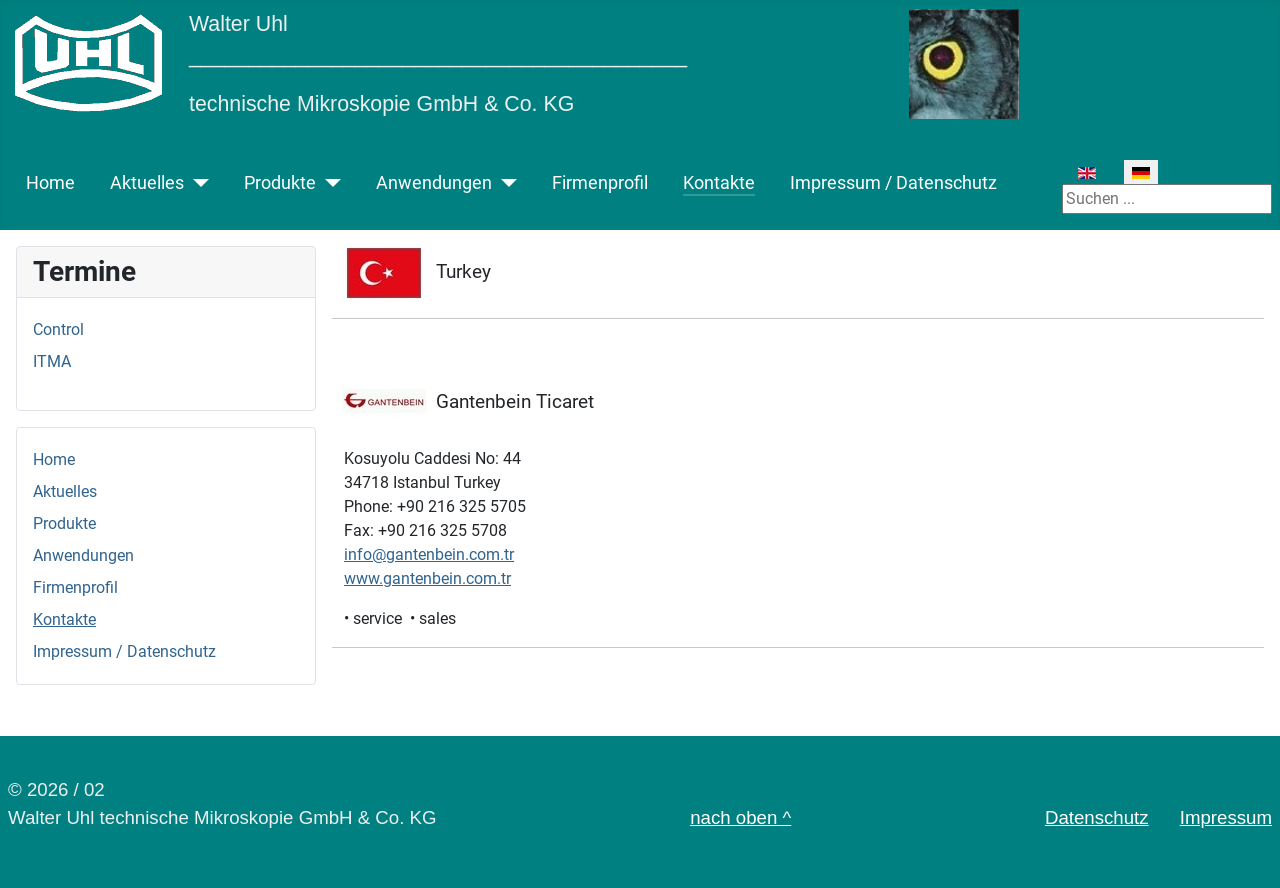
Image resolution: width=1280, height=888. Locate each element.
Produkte (280, 183)
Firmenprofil (600, 183)
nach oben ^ (740, 817)
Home (50, 183)
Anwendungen (434, 183)
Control (58, 329)
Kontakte (719, 183)
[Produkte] (328, 183)
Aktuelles (147, 183)
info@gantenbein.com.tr (429, 554)
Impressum (1226, 817)
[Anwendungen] (504, 183)
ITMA (52, 361)
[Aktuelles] (196, 183)
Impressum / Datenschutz (893, 183)
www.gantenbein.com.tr (427, 578)
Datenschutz (1097, 817)
